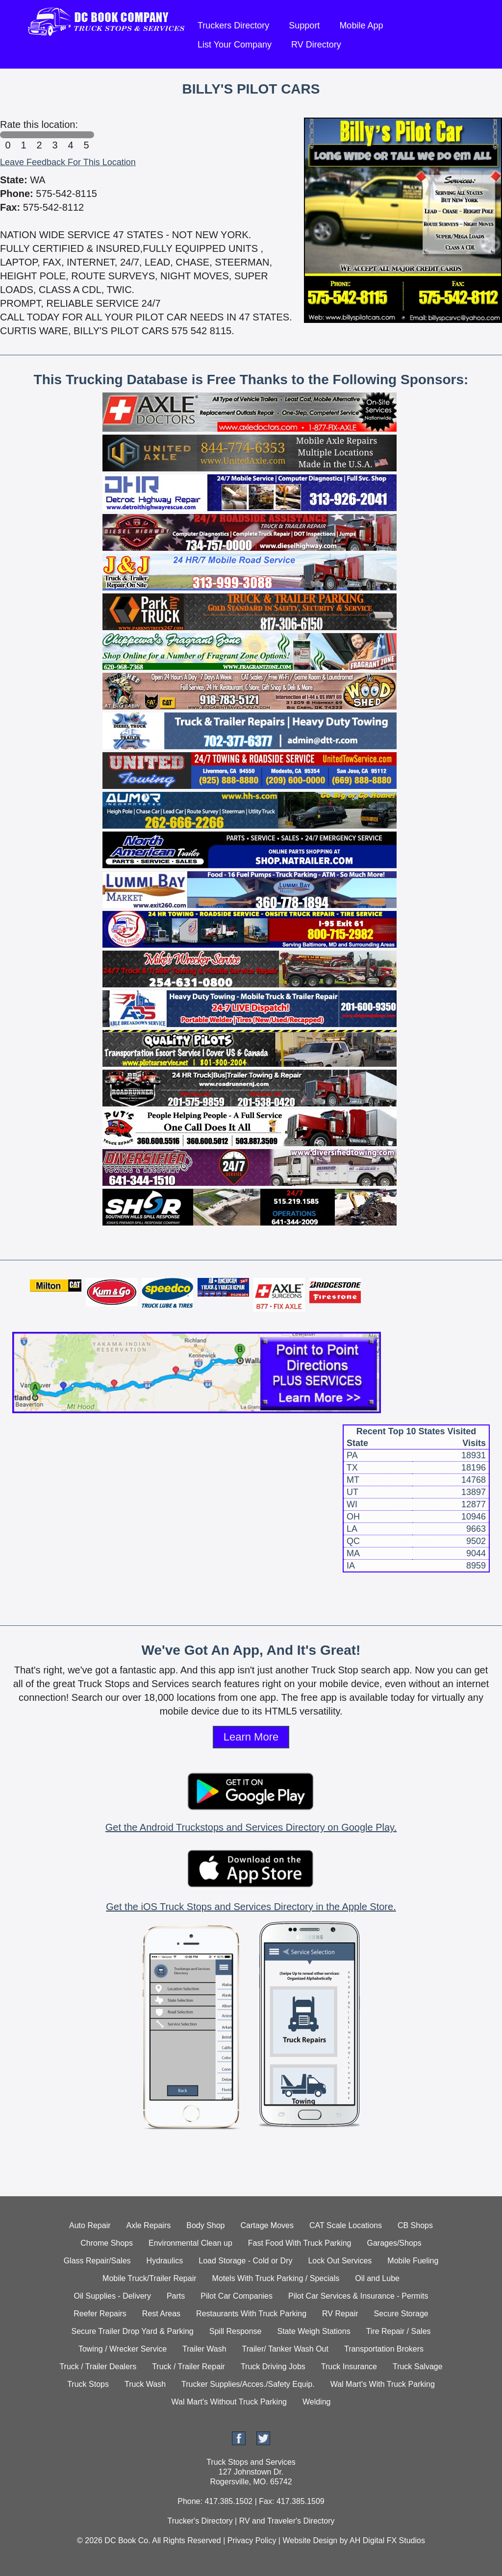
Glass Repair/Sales (97, 2261)
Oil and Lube (377, 2278)
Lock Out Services (340, 2261)
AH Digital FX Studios (387, 2540)
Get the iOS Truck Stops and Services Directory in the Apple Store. (251, 1906)
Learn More (251, 1737)
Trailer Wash (204, 2349)
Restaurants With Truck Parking (251, 2313)
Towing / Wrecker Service (122, 2349)
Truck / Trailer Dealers (97, 2366)
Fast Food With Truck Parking (299, 2243)
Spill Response (235, 2331)
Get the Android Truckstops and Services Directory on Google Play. (251, 1827)
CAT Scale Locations (345, 2225)
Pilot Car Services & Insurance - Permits (358, 2296)
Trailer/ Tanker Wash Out (285, 2349)
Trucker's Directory (199, 2521)
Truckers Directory (233, 25)
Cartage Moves (267, 2225)
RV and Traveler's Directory (287, 2521)
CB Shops (415, 2225)
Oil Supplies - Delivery (112, 2296)
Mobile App (361, 25)
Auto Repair (90, 2225)
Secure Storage (401, 2313)
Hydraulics (165, 2261)
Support (304, 25)
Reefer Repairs (100, 2313)
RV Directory (316, 44)
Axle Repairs (148, 2225)
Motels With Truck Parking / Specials (276, 2278)
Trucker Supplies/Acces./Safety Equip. (248, 2384)
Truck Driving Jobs (273, 2366)
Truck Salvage (418, 2366)
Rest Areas (161, 2313)
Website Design (309, 2540)
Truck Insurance (349, 2366)
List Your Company (235, 44)
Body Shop (205, 2225)
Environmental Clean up (190, 2243)
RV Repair (340, 2313)
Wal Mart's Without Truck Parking (229, 2402)
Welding (316, 2402)
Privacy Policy (251, 2540)
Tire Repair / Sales (398, 2331)
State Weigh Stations (314, 2331)
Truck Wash (145, 2384)
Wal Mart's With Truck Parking (382, 2384)
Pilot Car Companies (237, 2296)
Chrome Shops (106, 2243)
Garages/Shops (394, 2243)
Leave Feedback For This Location (68, 162)
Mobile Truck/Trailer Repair (149, 2278)
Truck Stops (88, 2384)
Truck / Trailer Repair (188, 2366)
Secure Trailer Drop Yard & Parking (132, 2331)
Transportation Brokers (384, 2349)
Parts (176, 2296)
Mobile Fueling (412, 2261)
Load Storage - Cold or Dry (245, 2261)
